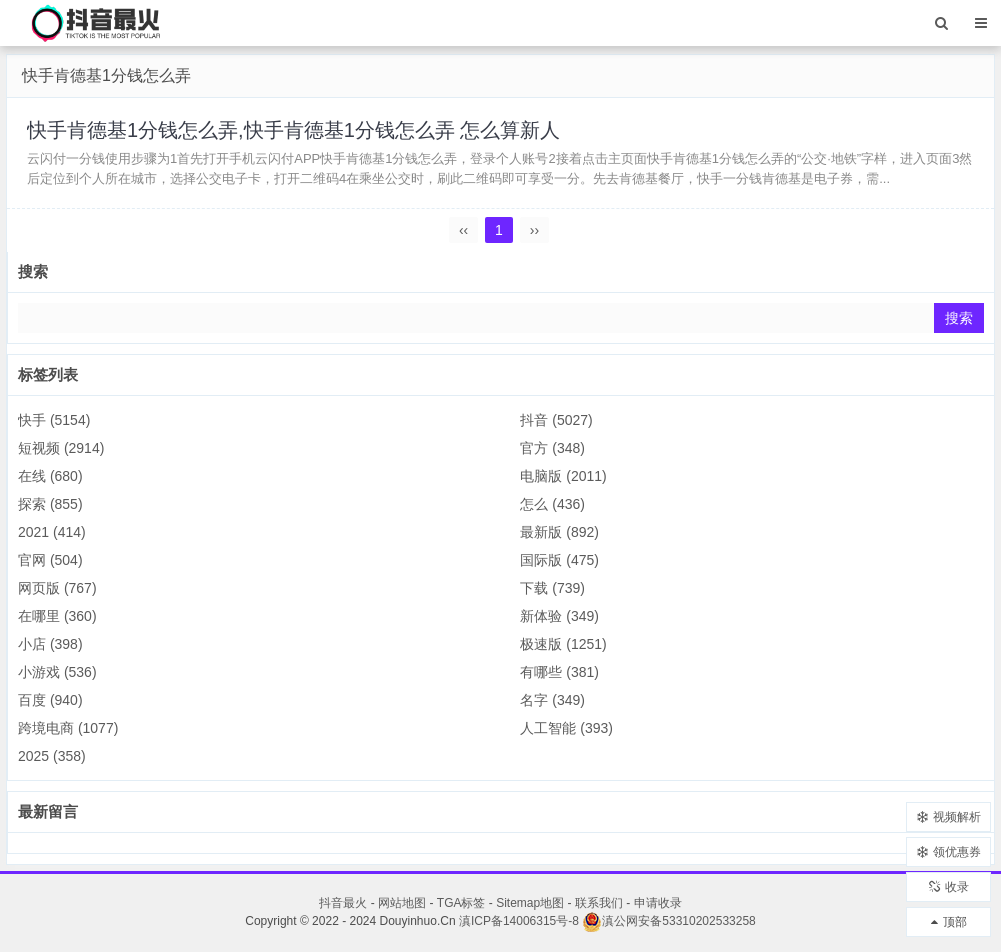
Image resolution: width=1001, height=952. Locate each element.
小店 (50, 644)
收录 (949, 887)
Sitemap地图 (530, 903)
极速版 (563, 644)
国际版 (559, 560)
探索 (50, 504)
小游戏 (57, 672)
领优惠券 (949, 852)
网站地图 (402, 903)
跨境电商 (68, 728)
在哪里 (57, 616)
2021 (52, 532)
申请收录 (658, 903)
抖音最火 (343, 903)
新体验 (559, 616)
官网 (50, 560)
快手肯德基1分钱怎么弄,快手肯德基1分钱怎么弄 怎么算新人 (293, 130)
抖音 (556, 420)
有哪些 (559, 672)
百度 (50, 700)
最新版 (559, 532)
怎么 (552, 504)
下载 (552, 588)
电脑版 (563, 476)
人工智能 (566, 728)
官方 (552, 448)
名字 (552, 700)
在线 (50, 476)
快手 (54, 420)
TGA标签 (461, 903)
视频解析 (949, 817)
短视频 (61, 448)
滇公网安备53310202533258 (668, 921)
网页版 (57, 588)
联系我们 (599, 903)
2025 (52, 756)
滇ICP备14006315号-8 (519, 921)
